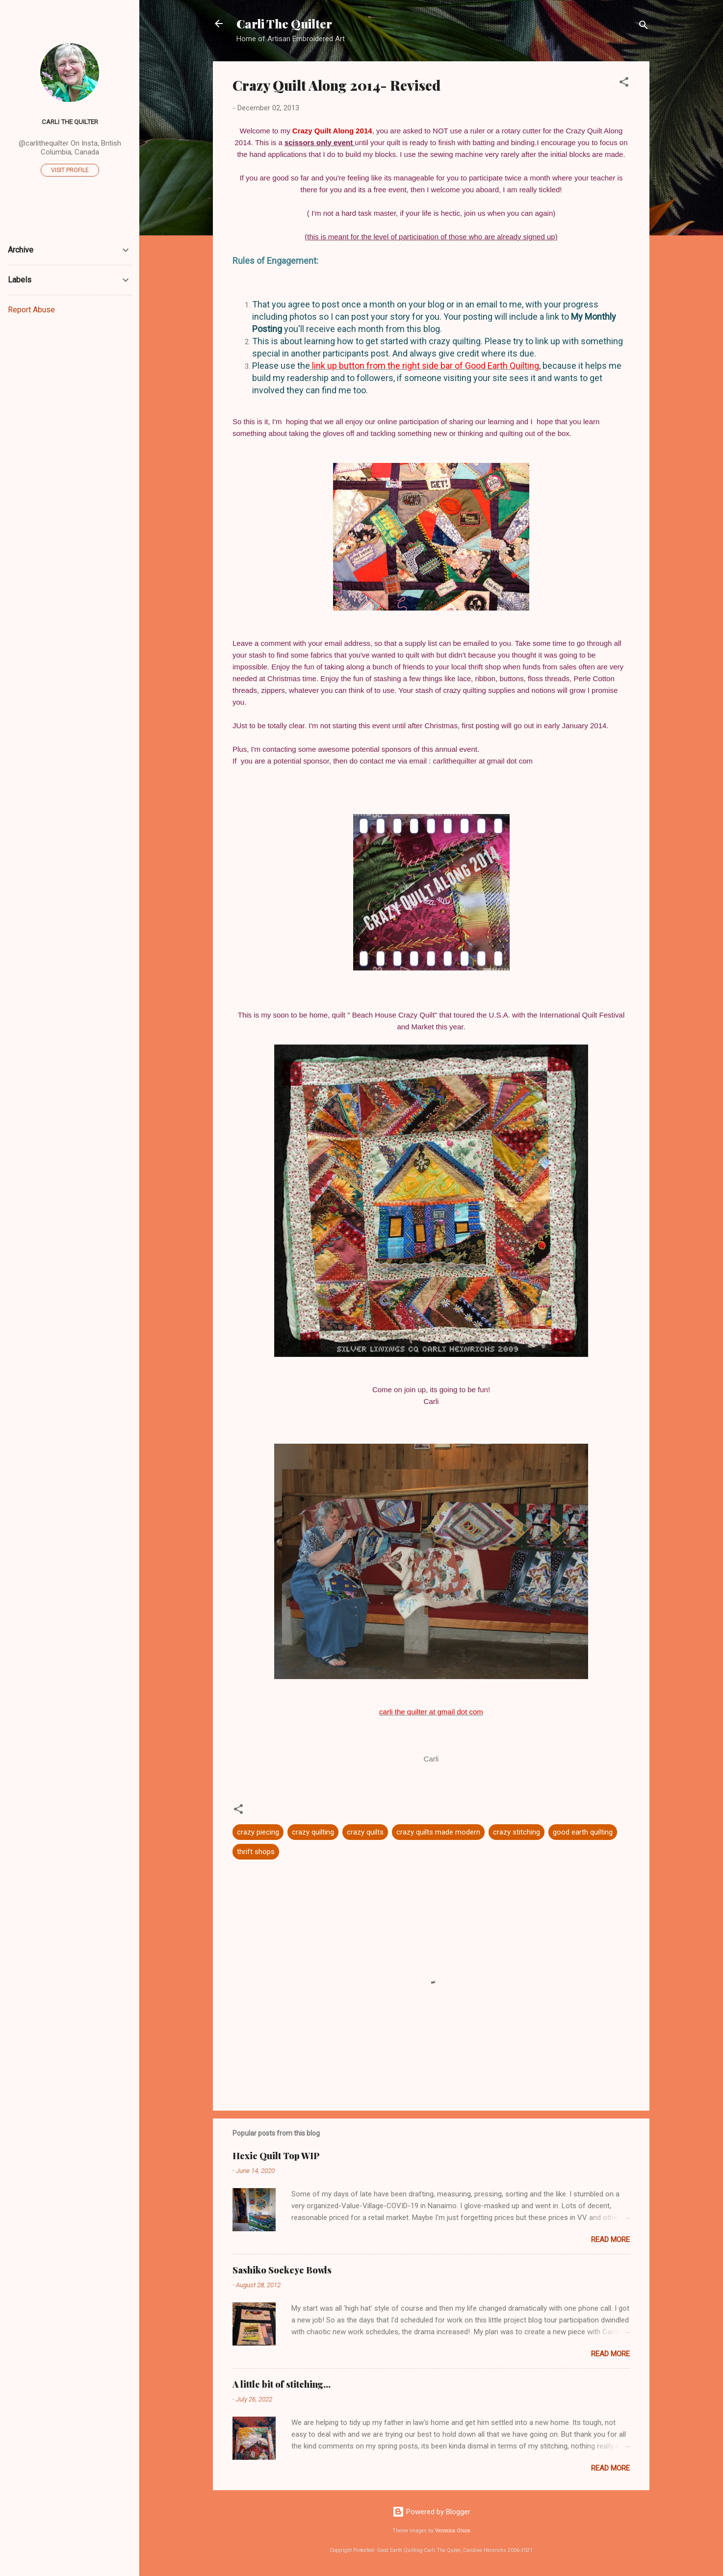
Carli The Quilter (284, 23)
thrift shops (256, 1851)
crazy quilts (365, 1832)
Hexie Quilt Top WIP (276, 2156)
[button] (624, 83)
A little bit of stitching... (281, 2384)
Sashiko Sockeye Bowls (282, 2270)
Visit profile (70, 170)
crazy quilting (313, 1832)
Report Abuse (31, 309)
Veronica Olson (452, 2530)
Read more (610, 2239)
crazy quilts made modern (438, 1832)
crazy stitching (516, 1832)
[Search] (643, 27)
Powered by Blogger (431, 2511)
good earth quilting (583, 1832)
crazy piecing (258, 1832)
